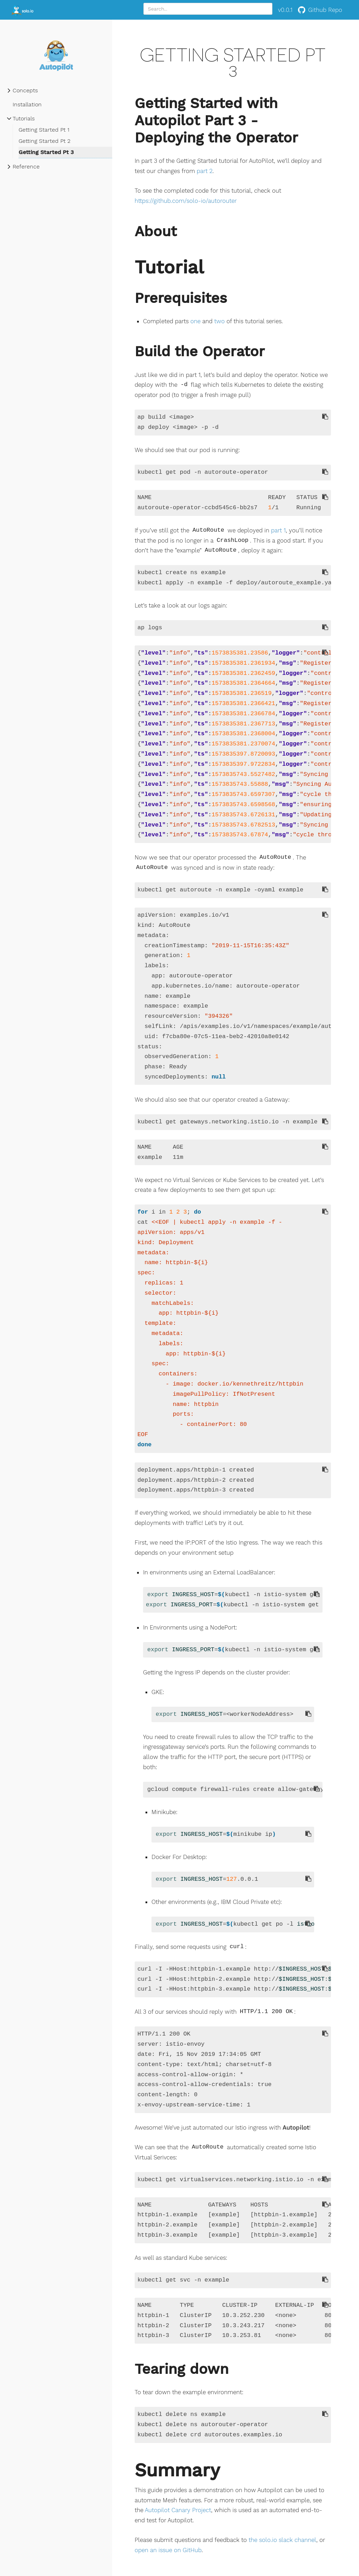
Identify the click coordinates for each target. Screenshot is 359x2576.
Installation (27, 104)
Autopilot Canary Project (178, 2510)
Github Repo (320, 10)
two (219, 321)
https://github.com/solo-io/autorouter (186, 200)
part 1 (278, 530)
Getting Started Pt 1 (44, 129)
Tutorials (24, 118)
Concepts (25, 90)
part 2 (204, 170)
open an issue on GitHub (168, 2550)
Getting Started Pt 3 (46, 152)
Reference (26, 166)
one (195, 321)
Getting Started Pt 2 (44, 141)
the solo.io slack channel (282, 2539)
